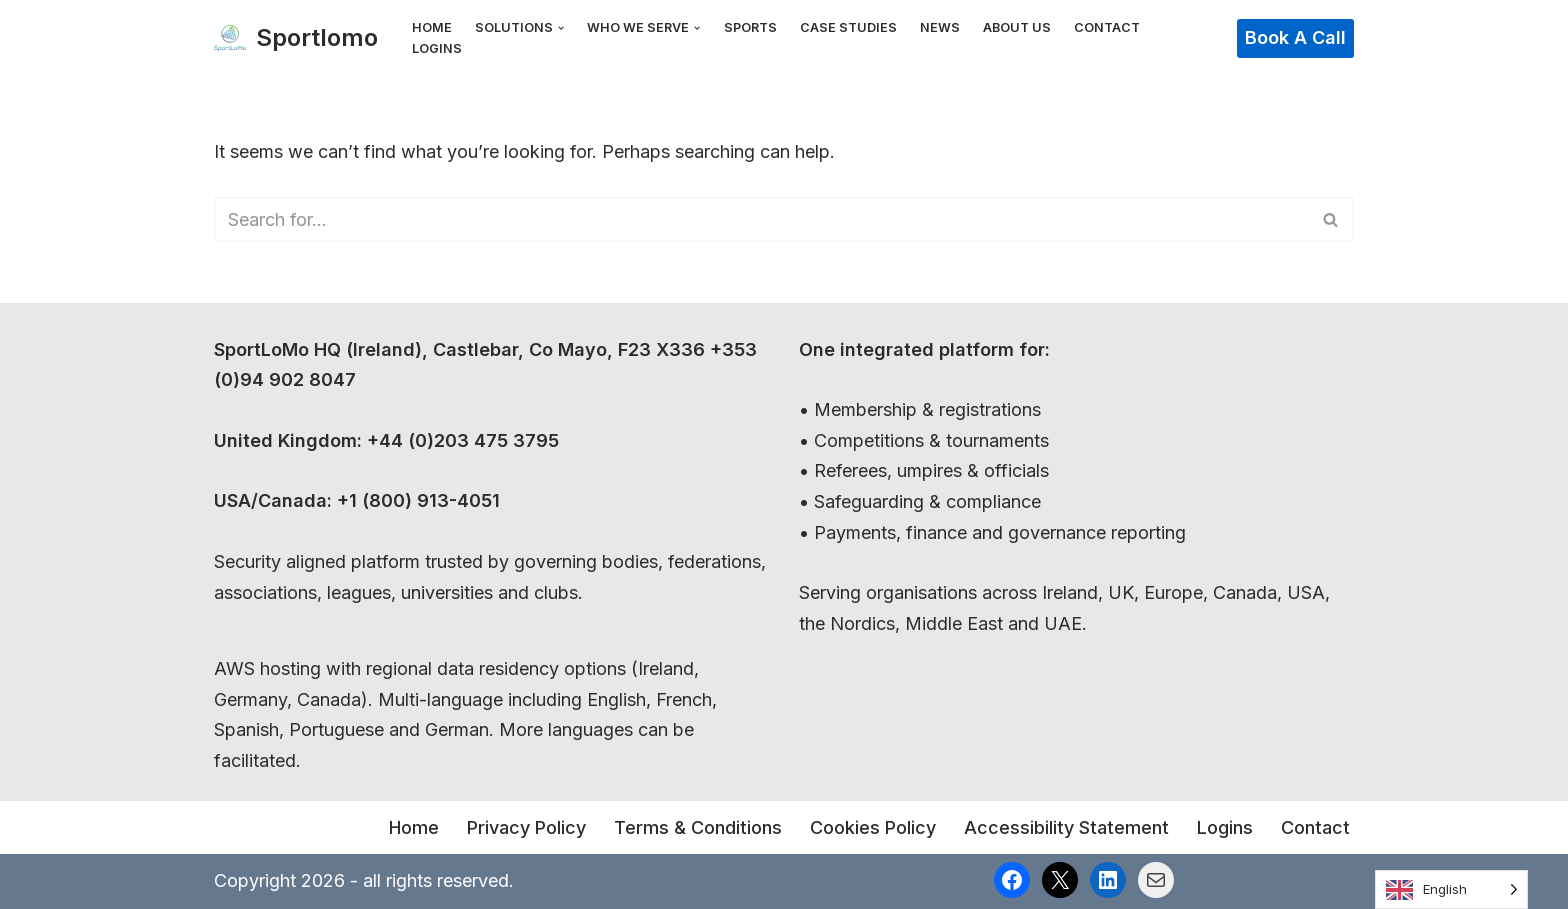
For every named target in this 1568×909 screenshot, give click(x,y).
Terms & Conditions (698, 827)
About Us (1017, 27)
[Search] (761, 219)
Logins (437, 48)
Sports (750, 27)
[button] (561, 28)
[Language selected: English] (1451, 889)
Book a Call (1295, 37)
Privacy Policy (526, 827)
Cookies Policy (873, 827)
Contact (1107, 27)
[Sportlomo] (296, 38)
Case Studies (848, 27)
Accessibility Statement (1066, 827)
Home (432, 27)
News (940, 27)
